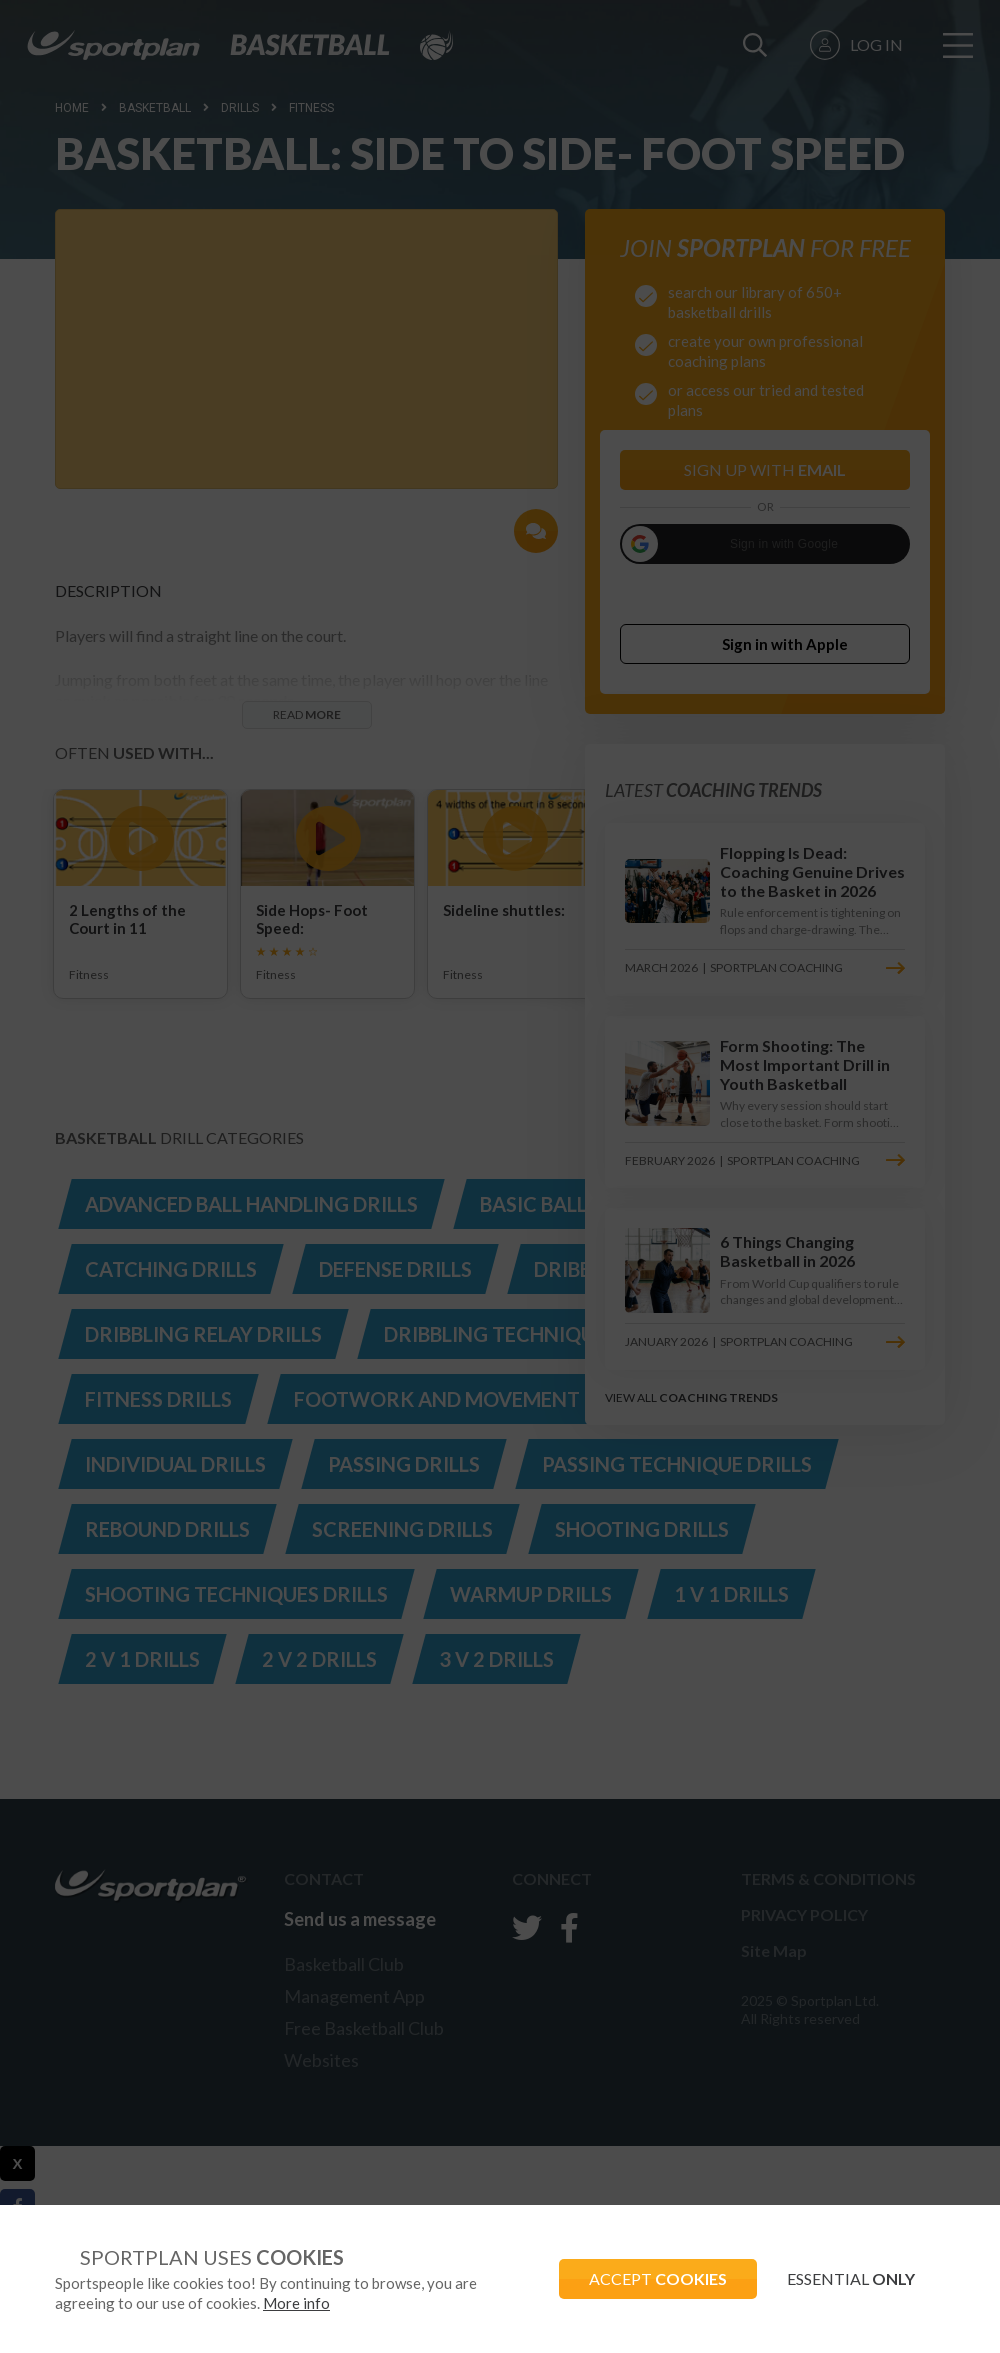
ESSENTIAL (851, 2278)
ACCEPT (658, 2278)
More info (296, 2303)
